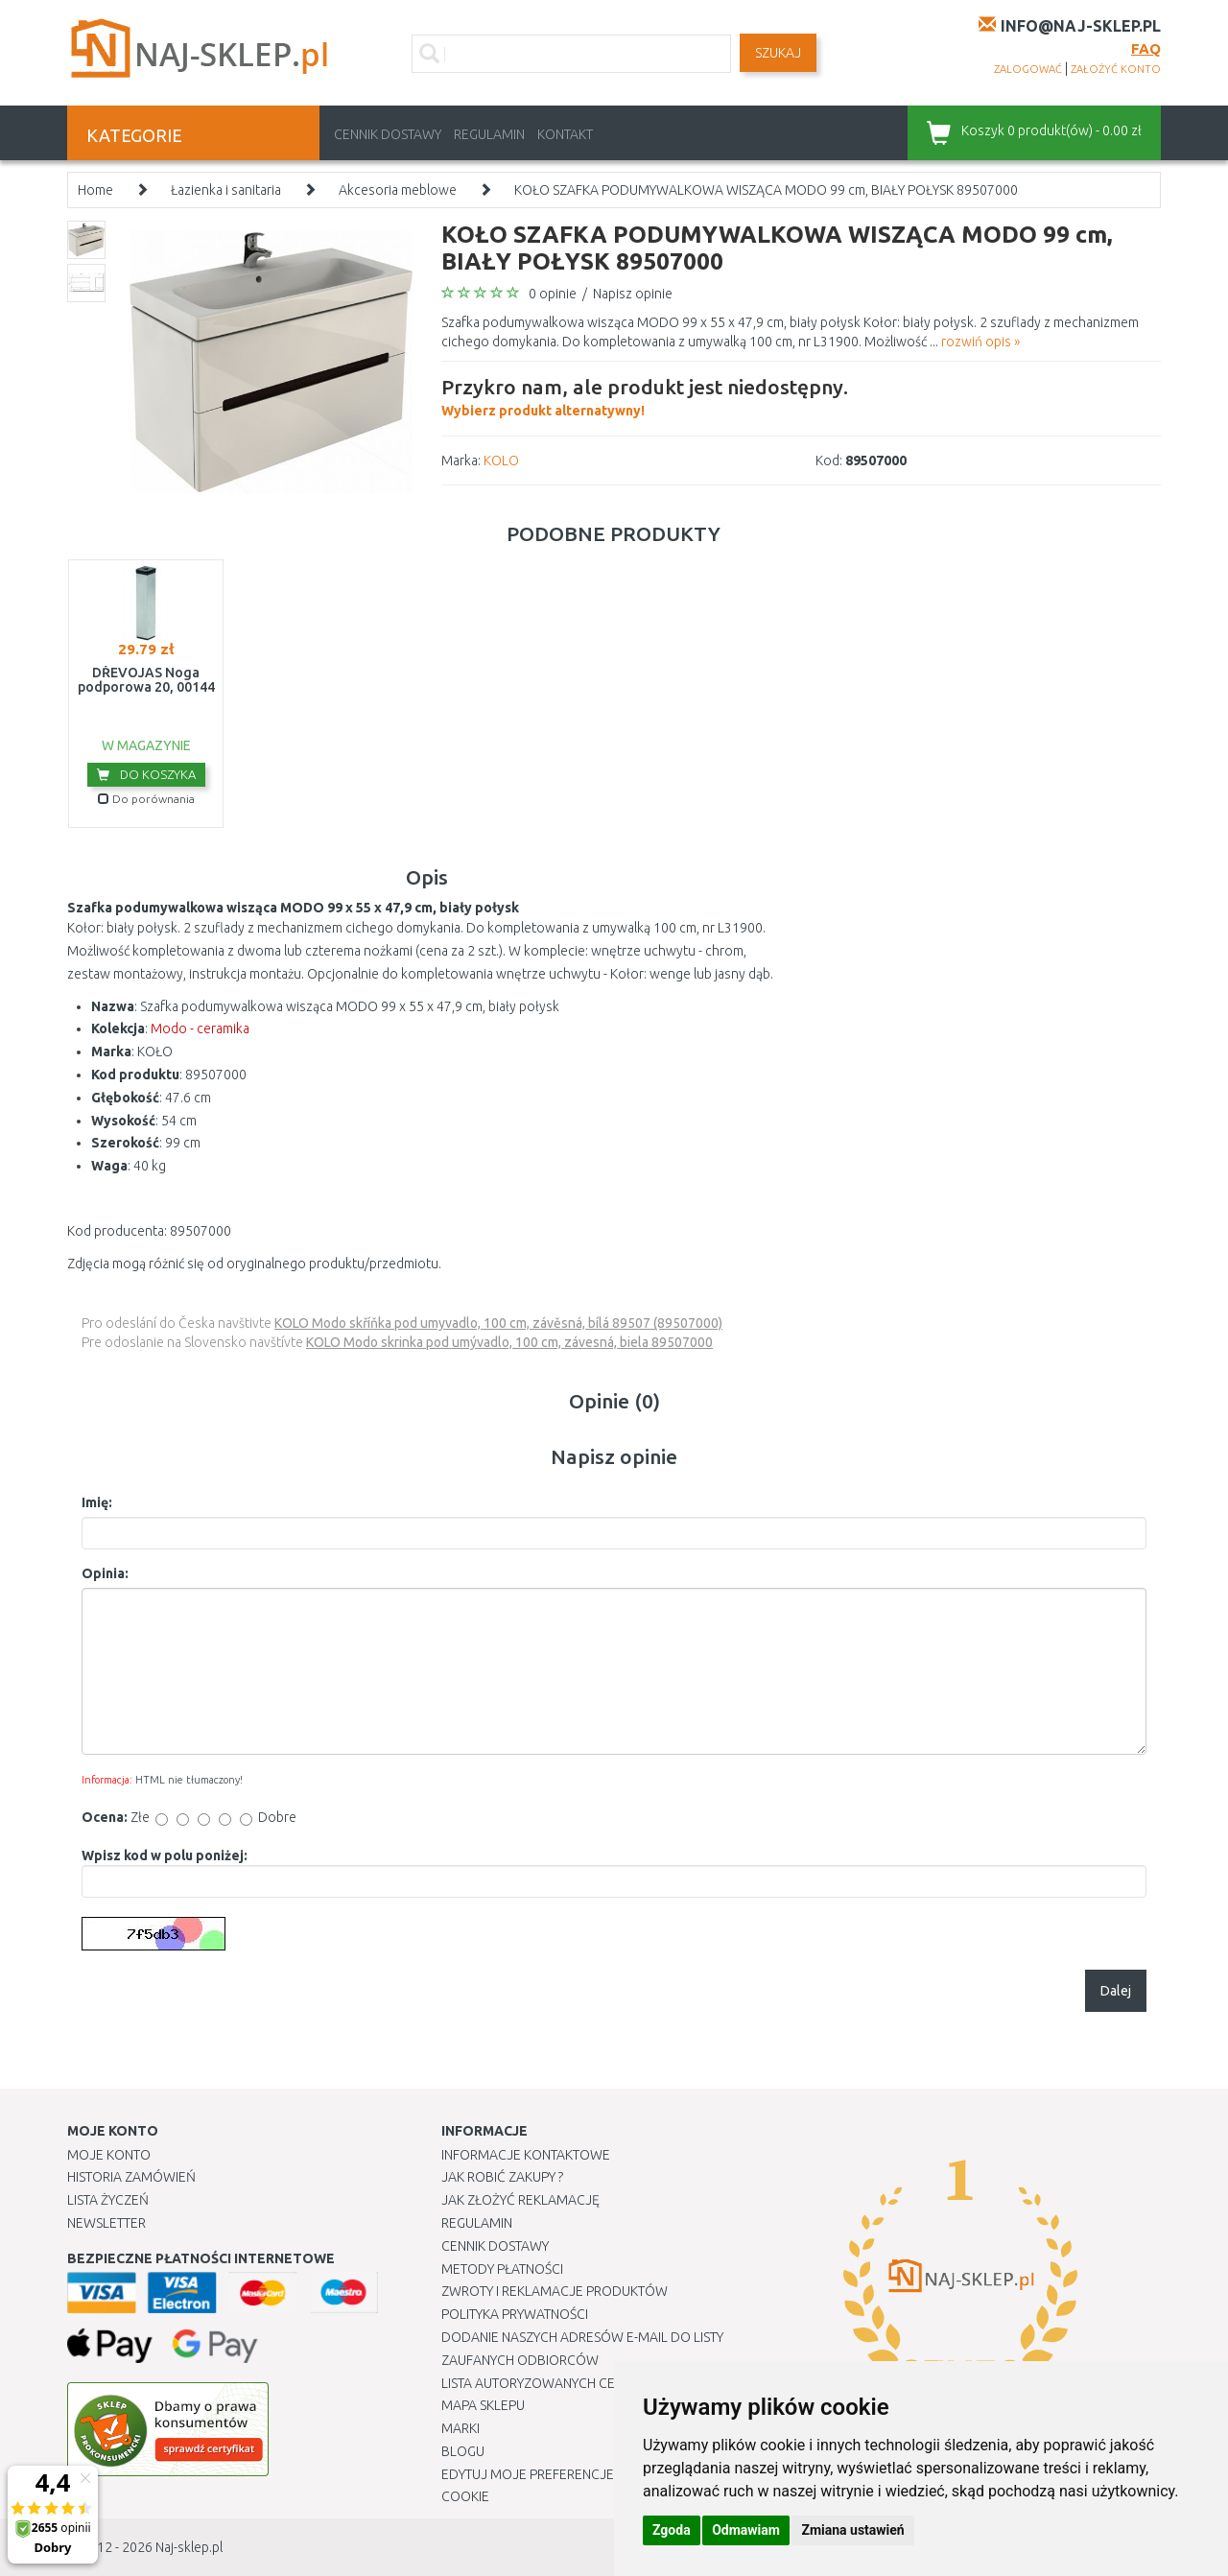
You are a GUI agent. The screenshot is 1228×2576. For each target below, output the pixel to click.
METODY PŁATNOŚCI (502, 2269)
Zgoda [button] (671, 2530)
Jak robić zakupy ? (502, 2177)
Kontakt (565, 134)
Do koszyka (146, 774)
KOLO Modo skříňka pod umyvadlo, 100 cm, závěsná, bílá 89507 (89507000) (498, 1323)
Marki (460, 2428)
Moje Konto (109, 2154)
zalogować (1028, 69)
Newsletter (106, 2223)
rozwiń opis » (980, 341)
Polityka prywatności (514, 2314)
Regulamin (489, 134)
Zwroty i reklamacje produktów (554, 2291)
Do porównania (146, 798)
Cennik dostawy (387, 134)
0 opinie (553, 293)
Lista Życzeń (108, 2200)
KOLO (501, 460)
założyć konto (1116, 69)
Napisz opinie (633, 293)
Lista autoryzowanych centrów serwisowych (598, 2383)
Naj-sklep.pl (189, 2547)
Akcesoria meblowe (398, 190)
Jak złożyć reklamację (520, 2200)
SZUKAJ (778, 52)
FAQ (1146, 48)
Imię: (97, 1502)
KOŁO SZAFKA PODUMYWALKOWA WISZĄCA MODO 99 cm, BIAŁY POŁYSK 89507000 (766, 190)
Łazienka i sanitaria (226, 190)
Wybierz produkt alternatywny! (644, 395)
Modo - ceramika (200, 1028)
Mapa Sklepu (483, 2405)
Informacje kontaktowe (525, 2154)
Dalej (1115, 1990)
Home (95, 190)
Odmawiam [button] (746, 2530)
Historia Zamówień (131, 2177)
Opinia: (105, 1573)
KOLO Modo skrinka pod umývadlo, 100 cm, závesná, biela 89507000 (509, 1342)
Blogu (462, 2451)
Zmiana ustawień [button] (852, 2530)
